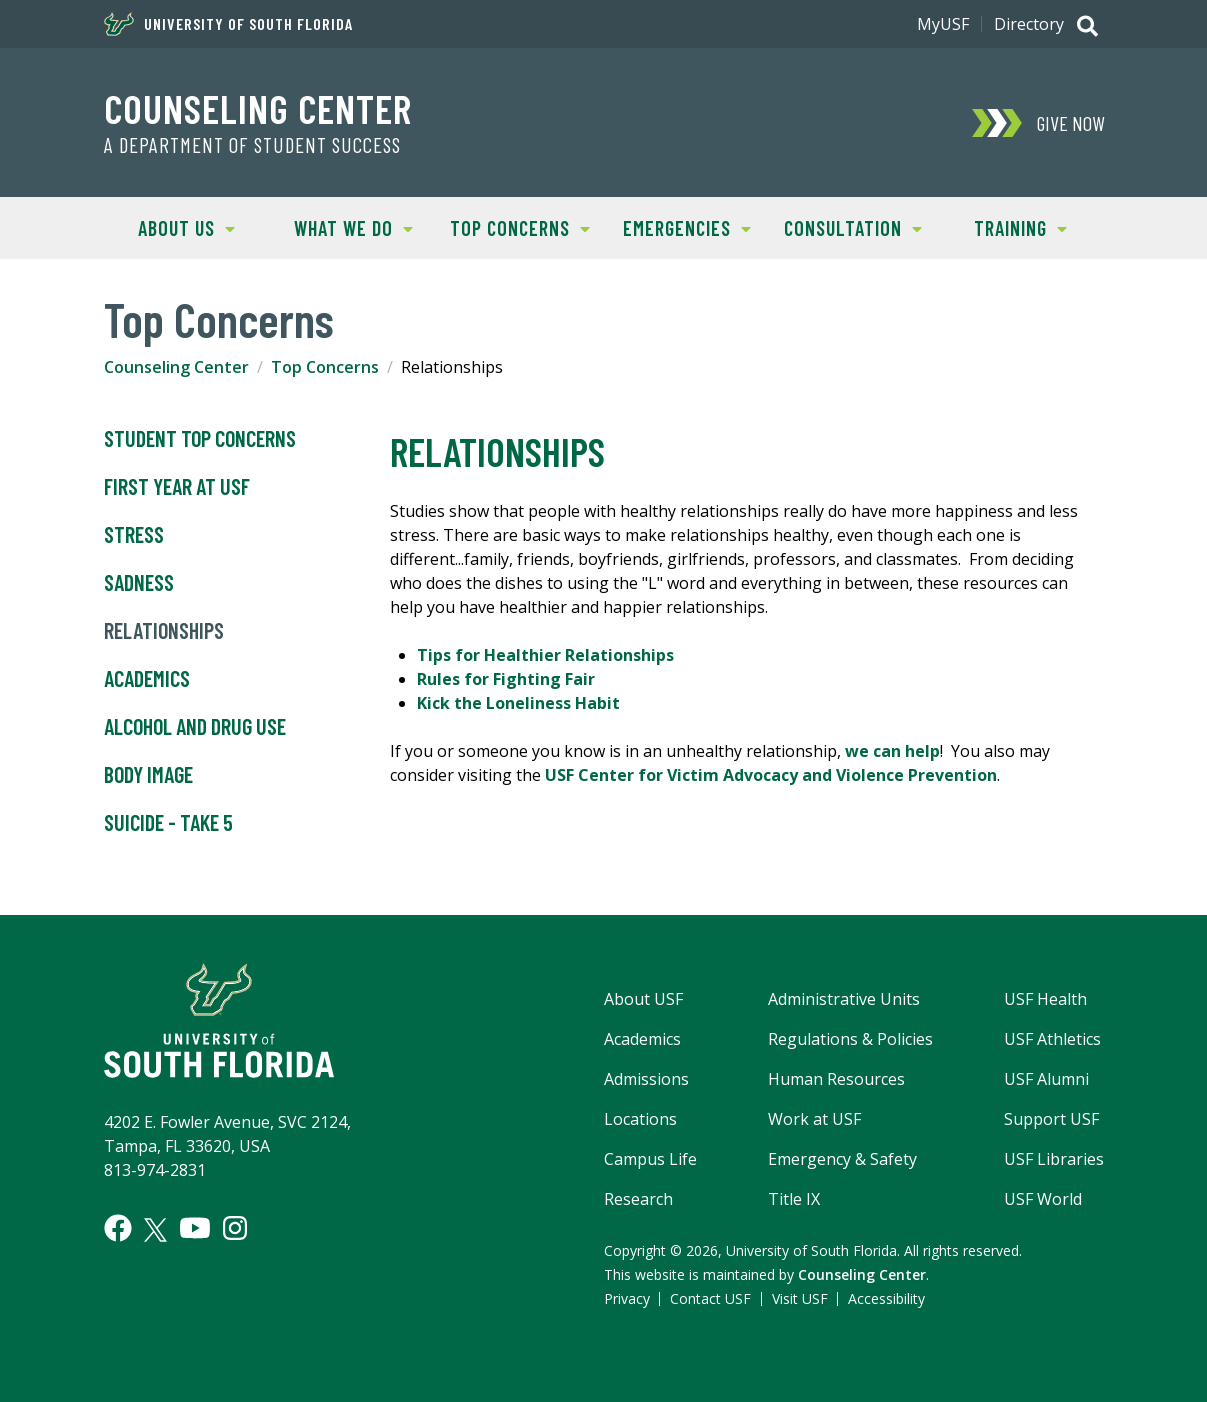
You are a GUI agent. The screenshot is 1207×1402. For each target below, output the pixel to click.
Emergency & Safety (842, 1159)
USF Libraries (1054, 1159)
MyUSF (943, 24)
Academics (147, 679)
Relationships (164, 631)
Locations (640, 1119)
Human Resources (836, 1079)
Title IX (794, 1199)
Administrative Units (844, 999)
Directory (1029, 24)
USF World (1043, 1199)
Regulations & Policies (850, 1039)
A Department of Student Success (252, 145)
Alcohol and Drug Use (195, 727)
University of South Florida (228, 24)
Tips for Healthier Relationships (545, 655)
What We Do (341, 226)
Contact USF (710, 1298)
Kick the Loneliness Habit (518, 703)
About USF (643, 999)
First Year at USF (177, 487)
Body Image (148, 775)
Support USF (1051, 1119)
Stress (134, 535)
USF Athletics (1052, 1039)
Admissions (646, 1079)
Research (638, 1199)
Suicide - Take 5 (168, 823)
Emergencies (676, 226)
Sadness (139, 583)
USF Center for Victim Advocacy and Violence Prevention (771, 775)
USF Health (1045, 999)
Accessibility (886, 1298)
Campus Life (650, 1159)
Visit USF (800, 1298)
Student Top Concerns (200, 439)
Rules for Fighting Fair (506, 679)
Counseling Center (258, 108)
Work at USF (814, 1119)
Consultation (846, 226)
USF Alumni (1046, 1079)
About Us (170, 226)
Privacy (627, 1298)
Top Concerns (513, 226)
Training (1002, 226)
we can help (892, 751)
